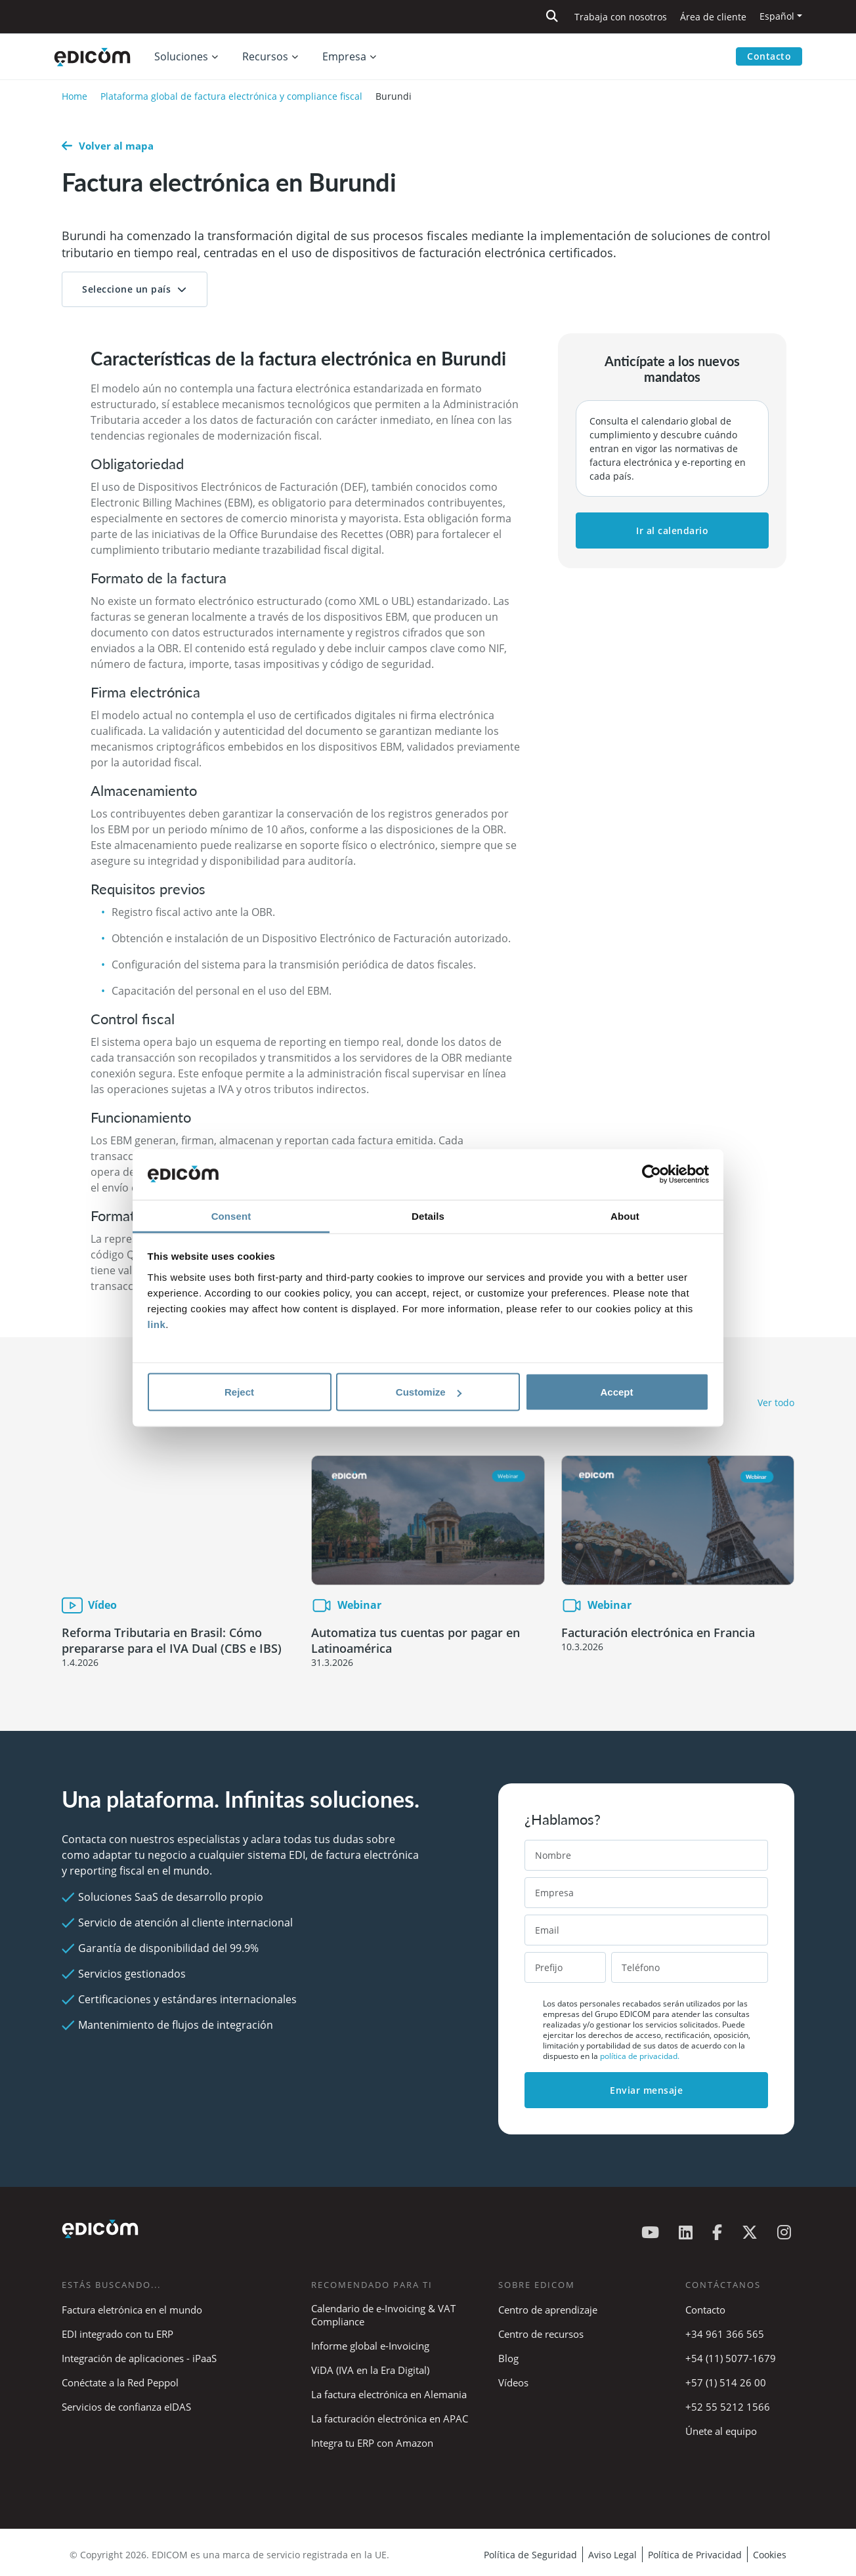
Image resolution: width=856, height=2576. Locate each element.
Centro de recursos (541, 2333)
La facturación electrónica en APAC (389, 2418)
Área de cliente (713, 16)
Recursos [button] (265, 56)
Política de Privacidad (695, 2554)
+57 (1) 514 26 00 (725, 2382)
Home (74, 96)
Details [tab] (428, 1215)
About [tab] (624, 1215)
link (157, 1323)
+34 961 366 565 (724, 2333)
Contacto (769, 56)
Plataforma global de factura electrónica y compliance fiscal (231, 96)
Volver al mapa (108, 145)
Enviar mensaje (646, 2090)
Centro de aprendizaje (547, 2309)
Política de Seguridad (530, 2554)
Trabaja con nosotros (620, 16)
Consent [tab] (231, 1215)
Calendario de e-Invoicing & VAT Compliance (383, 2315)
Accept (616, 1392)
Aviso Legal (612, 2554)
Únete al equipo (721, 2431)
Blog (508, 2358)
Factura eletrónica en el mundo (132, 2309)
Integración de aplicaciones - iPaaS (139, 2358)
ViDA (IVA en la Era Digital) (370, 2370)
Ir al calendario (672, 530)
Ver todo (776, 1402)
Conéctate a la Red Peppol (120, 2382)
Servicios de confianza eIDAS (126, 2406)
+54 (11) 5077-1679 (730, 2358)
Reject (239, 1392)
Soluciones (181, 56)
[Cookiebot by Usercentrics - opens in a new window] (651, 1174)
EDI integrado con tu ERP (117, 2333)
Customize (428, 1392)
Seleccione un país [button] (126, 289)
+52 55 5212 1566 (727, 2406)
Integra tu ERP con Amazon (372, 2442)
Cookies (769, 2554)
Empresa (344, 56)
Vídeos (513, 2382)
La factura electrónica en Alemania (389, 2394)
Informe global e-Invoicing (370, 2345)
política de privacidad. (639, 2056)
